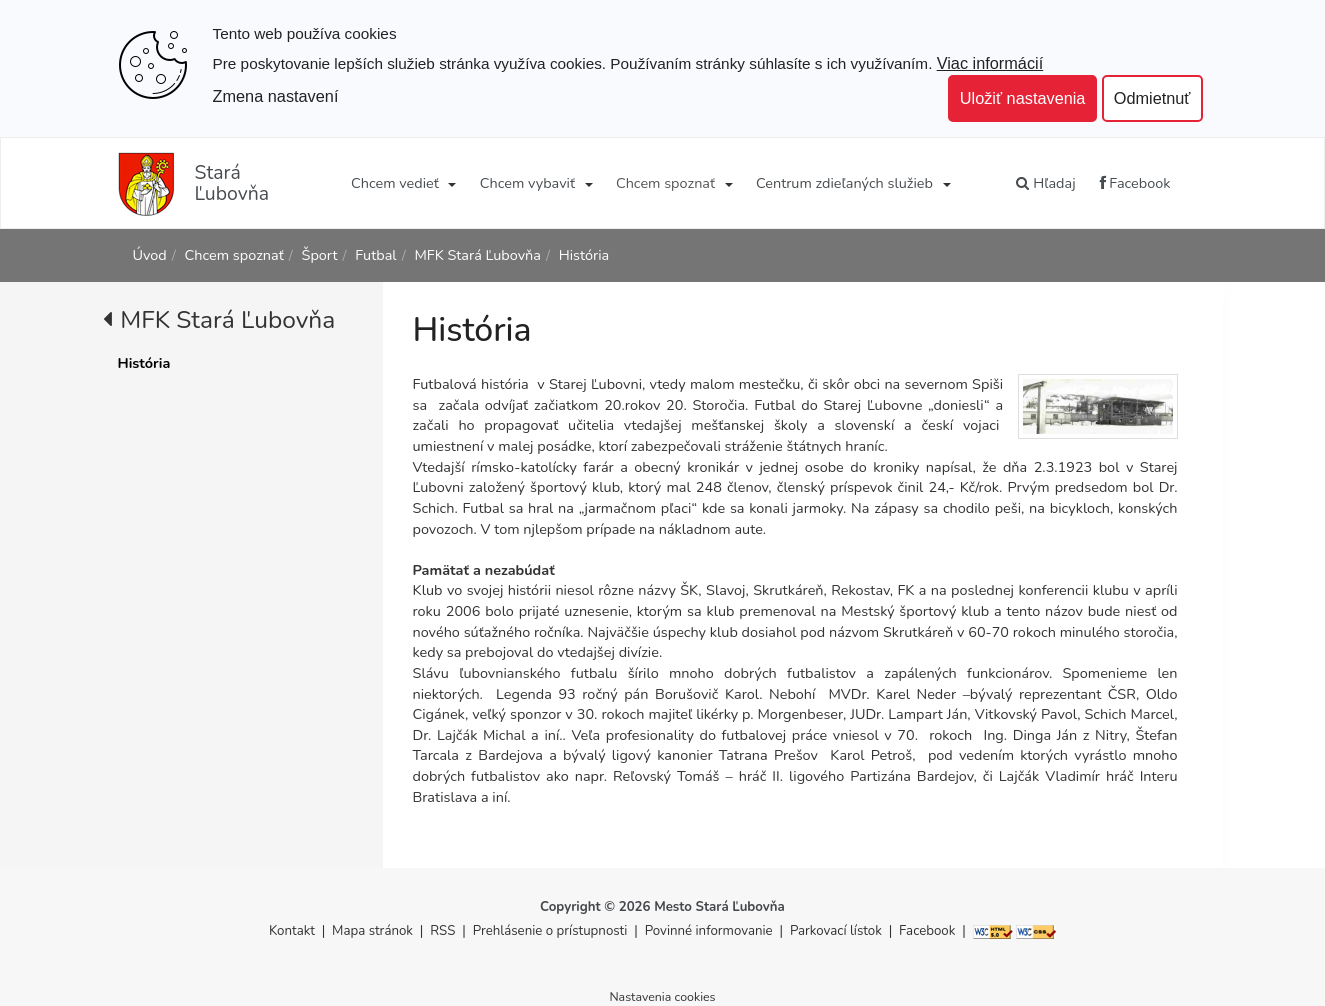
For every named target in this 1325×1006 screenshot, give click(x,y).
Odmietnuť (1152, 98)
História (584, 255)
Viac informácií (990, 63)
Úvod (150, 255)
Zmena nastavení (276, 96)
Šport (320, 255)
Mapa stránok (372, 931)
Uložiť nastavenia (1023, 98)
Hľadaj (1045, 183)
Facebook (1135, 183)
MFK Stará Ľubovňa (477, 255)
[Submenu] (451, 183)
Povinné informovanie (709, 931)
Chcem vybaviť (527, 183)
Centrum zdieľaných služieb (844, 183)
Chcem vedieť (395, 183)
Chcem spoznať (665, 183)
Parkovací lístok (836, 931)
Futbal (375, 255)
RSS (444, 931)
